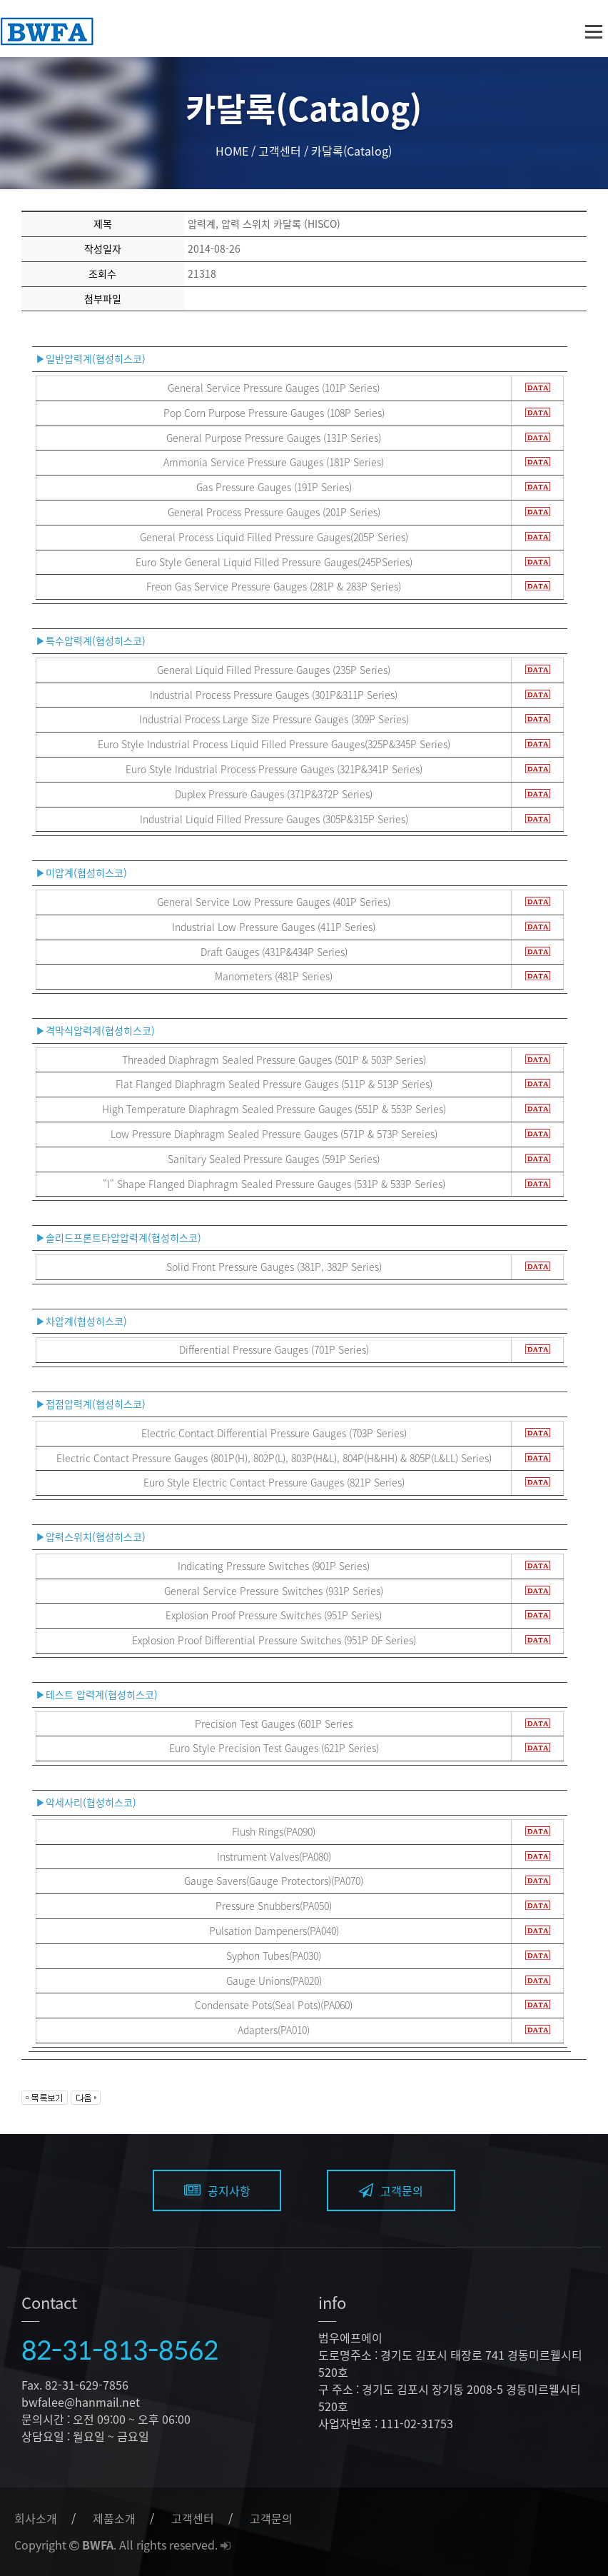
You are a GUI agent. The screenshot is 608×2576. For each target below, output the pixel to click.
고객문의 (391, 2190)
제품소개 (114, 2518)
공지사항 (217, 2190)
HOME (232, 150)
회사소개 (35, 2518)
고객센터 (192, 2518)
